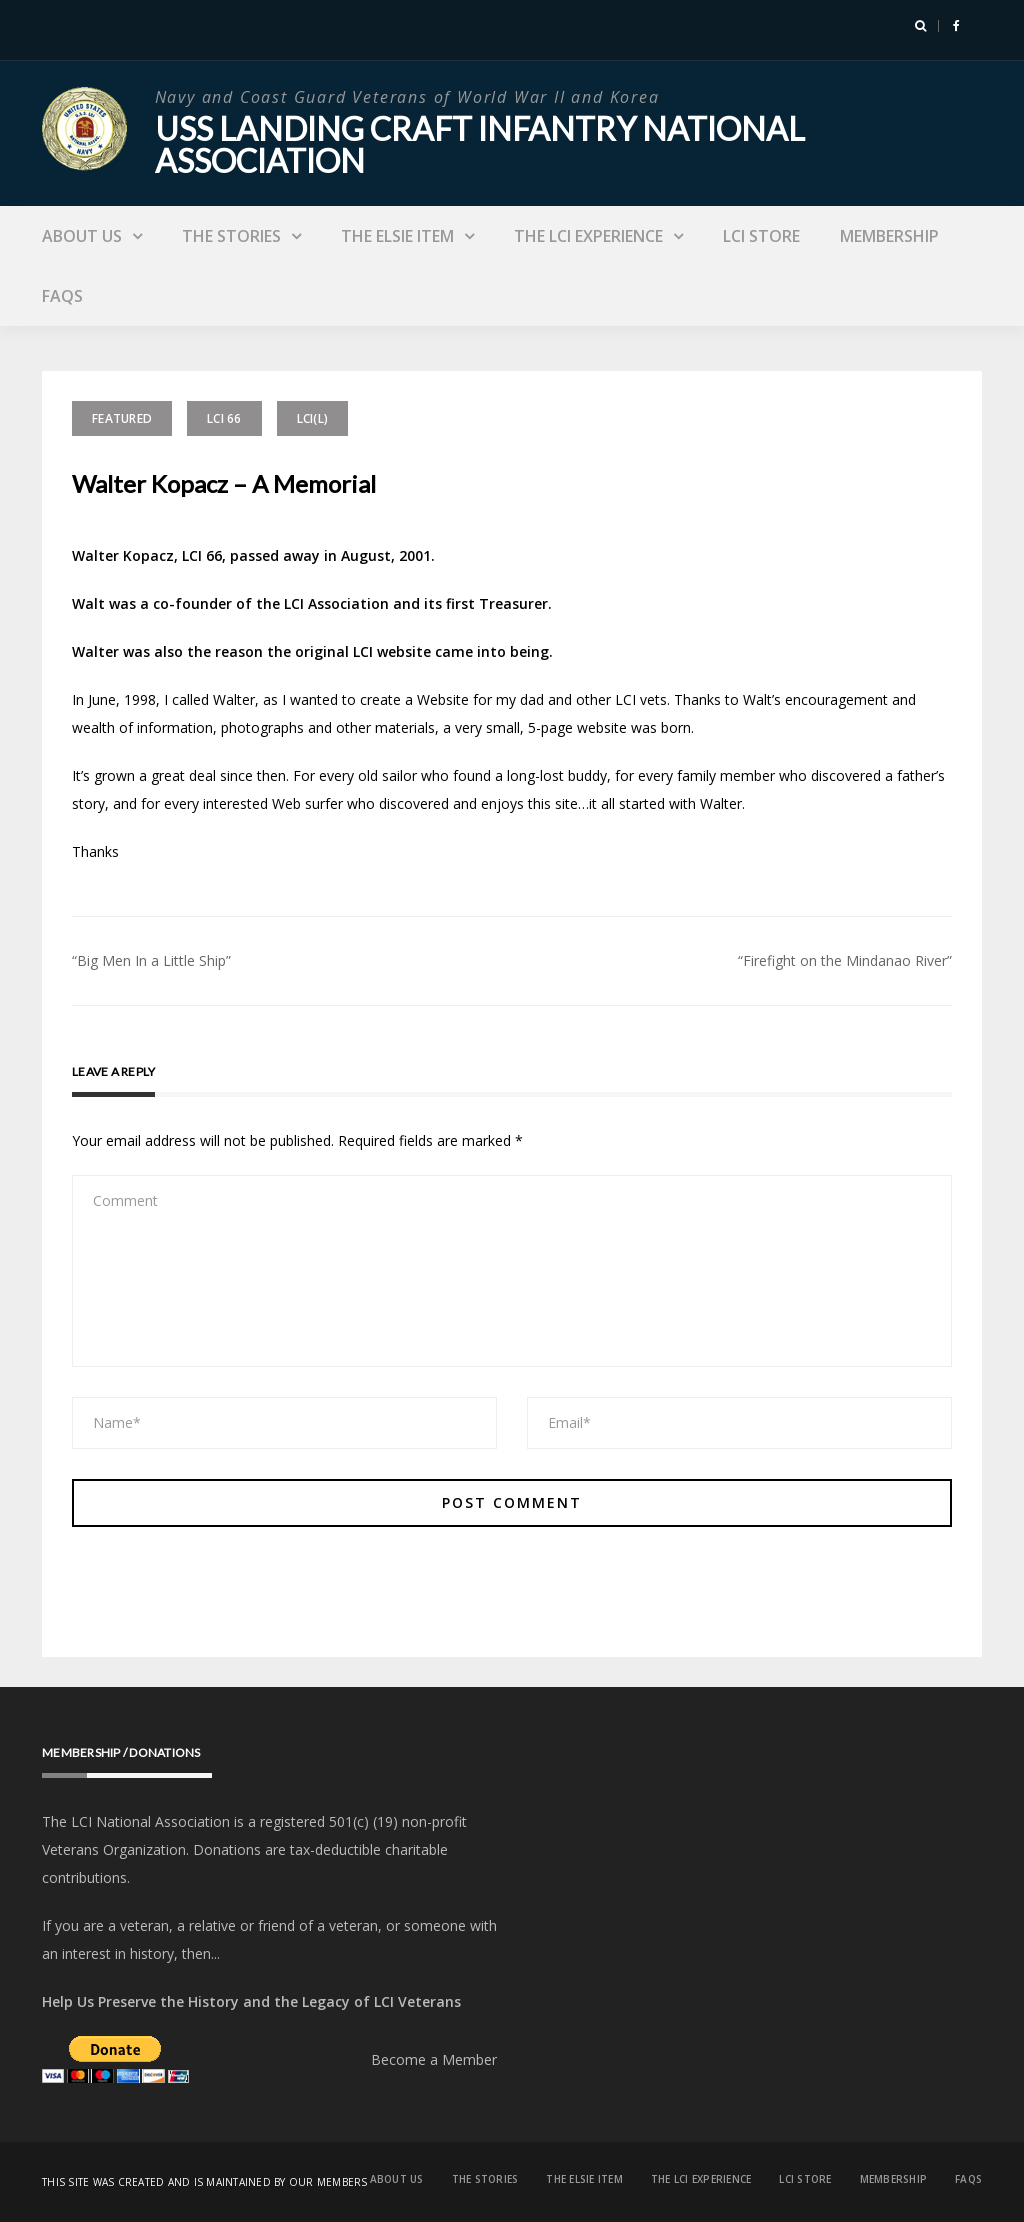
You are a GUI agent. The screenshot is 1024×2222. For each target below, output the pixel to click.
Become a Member (434, 2059)
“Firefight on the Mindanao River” (845, 960)
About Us (82, 236)
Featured (122, 418)
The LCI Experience (588, 236)
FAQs (62, 296)
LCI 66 (224, 418)
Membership (889, 236)
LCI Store (761, 236)
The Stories (231, 236)
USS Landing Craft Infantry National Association (480, 144)
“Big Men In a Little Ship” (151, 960)
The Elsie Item (397, 236)
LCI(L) (313, 418)
